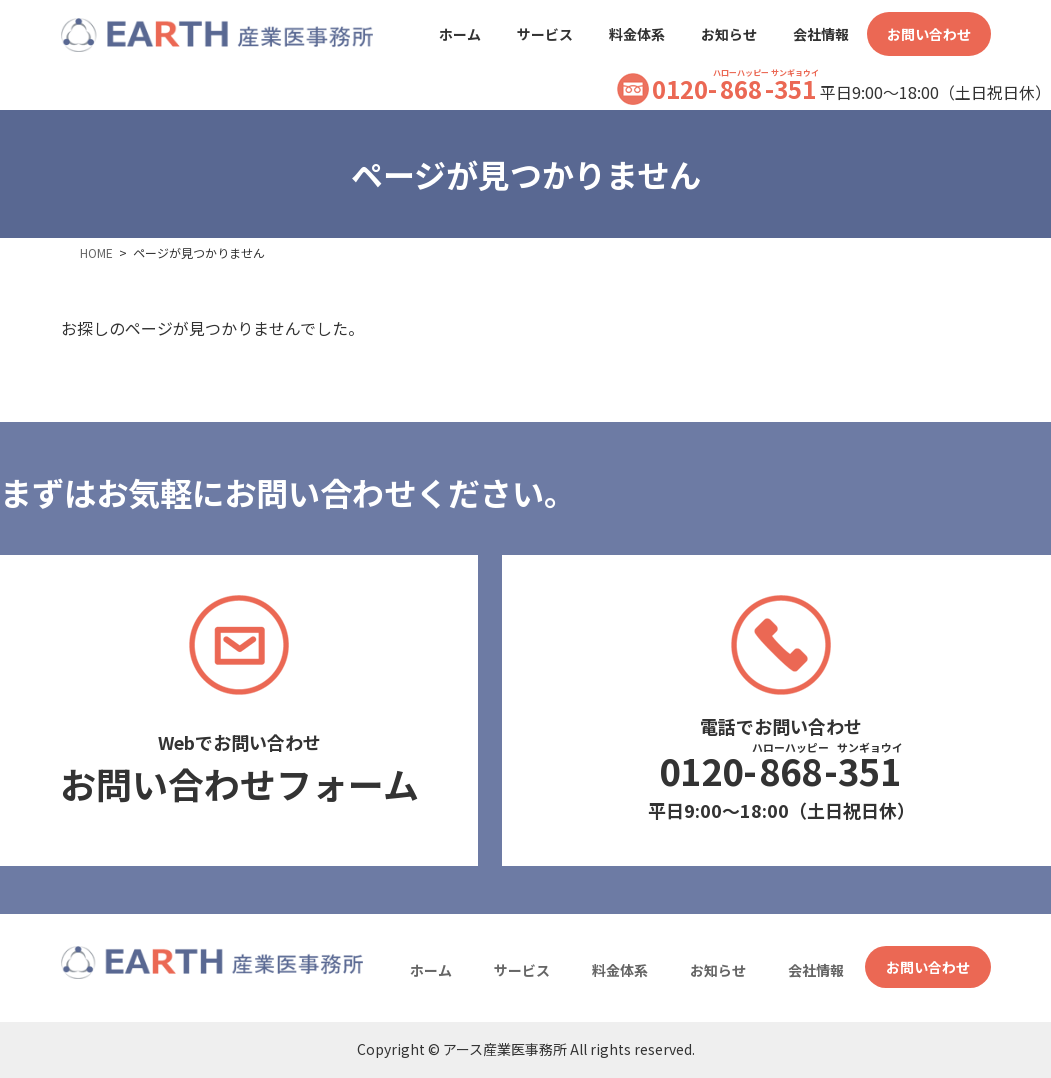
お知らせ (718, 970)
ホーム (431, 970)
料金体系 (620, 970)
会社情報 (816, 970)
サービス (522, 970)
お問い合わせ (928, 967)
